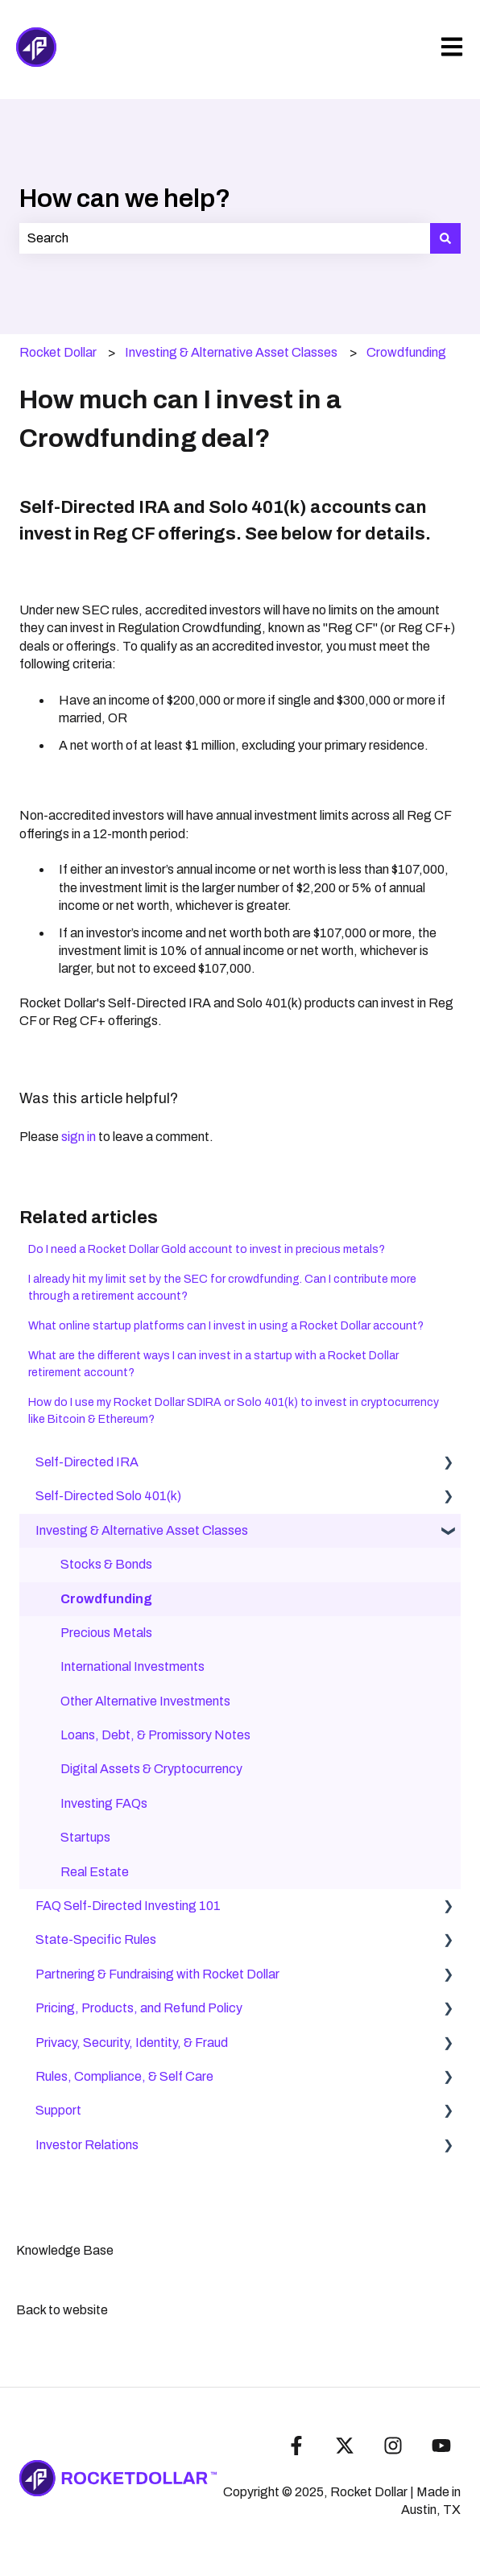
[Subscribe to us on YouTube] (441, 2445)
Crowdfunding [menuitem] (106, 1599)
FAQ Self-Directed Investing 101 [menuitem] (128, 1905)
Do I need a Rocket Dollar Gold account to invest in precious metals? (206, 1249)
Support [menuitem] (58, 2110)
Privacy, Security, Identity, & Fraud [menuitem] (131, 2042)
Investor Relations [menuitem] (87, 2145)
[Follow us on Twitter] (344, 2445)
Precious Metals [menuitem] (106, 1632)
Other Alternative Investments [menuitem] (145, 1701)
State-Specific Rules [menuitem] (95, 1939)
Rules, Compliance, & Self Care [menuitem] (124, 2076)
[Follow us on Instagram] (393, 2445)
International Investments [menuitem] (132, 1666)
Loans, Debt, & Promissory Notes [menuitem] (155, 1735)
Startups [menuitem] (85, 1837)
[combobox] (224, 238)
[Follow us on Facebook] (296, 2445)
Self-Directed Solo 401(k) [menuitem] (108, 1496)
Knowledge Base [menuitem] (65, 2250)
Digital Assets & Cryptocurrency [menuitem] (151, 1769)
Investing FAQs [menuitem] (103, 1803)
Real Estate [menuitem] (94, 1872)
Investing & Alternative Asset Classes (231, 352)
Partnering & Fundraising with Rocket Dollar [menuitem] (157, 1974)
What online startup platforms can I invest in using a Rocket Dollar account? (226, 1326)
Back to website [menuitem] (62, 2310)
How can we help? (124, 198)
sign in (78, 1136)
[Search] (445, 238)
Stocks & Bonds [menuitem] (106, 1564)
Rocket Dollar (58, 352)
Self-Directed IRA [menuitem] (87, 1462)
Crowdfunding (406, 352)
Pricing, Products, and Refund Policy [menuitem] (138, 2008)
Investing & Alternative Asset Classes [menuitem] (141, 1530)
